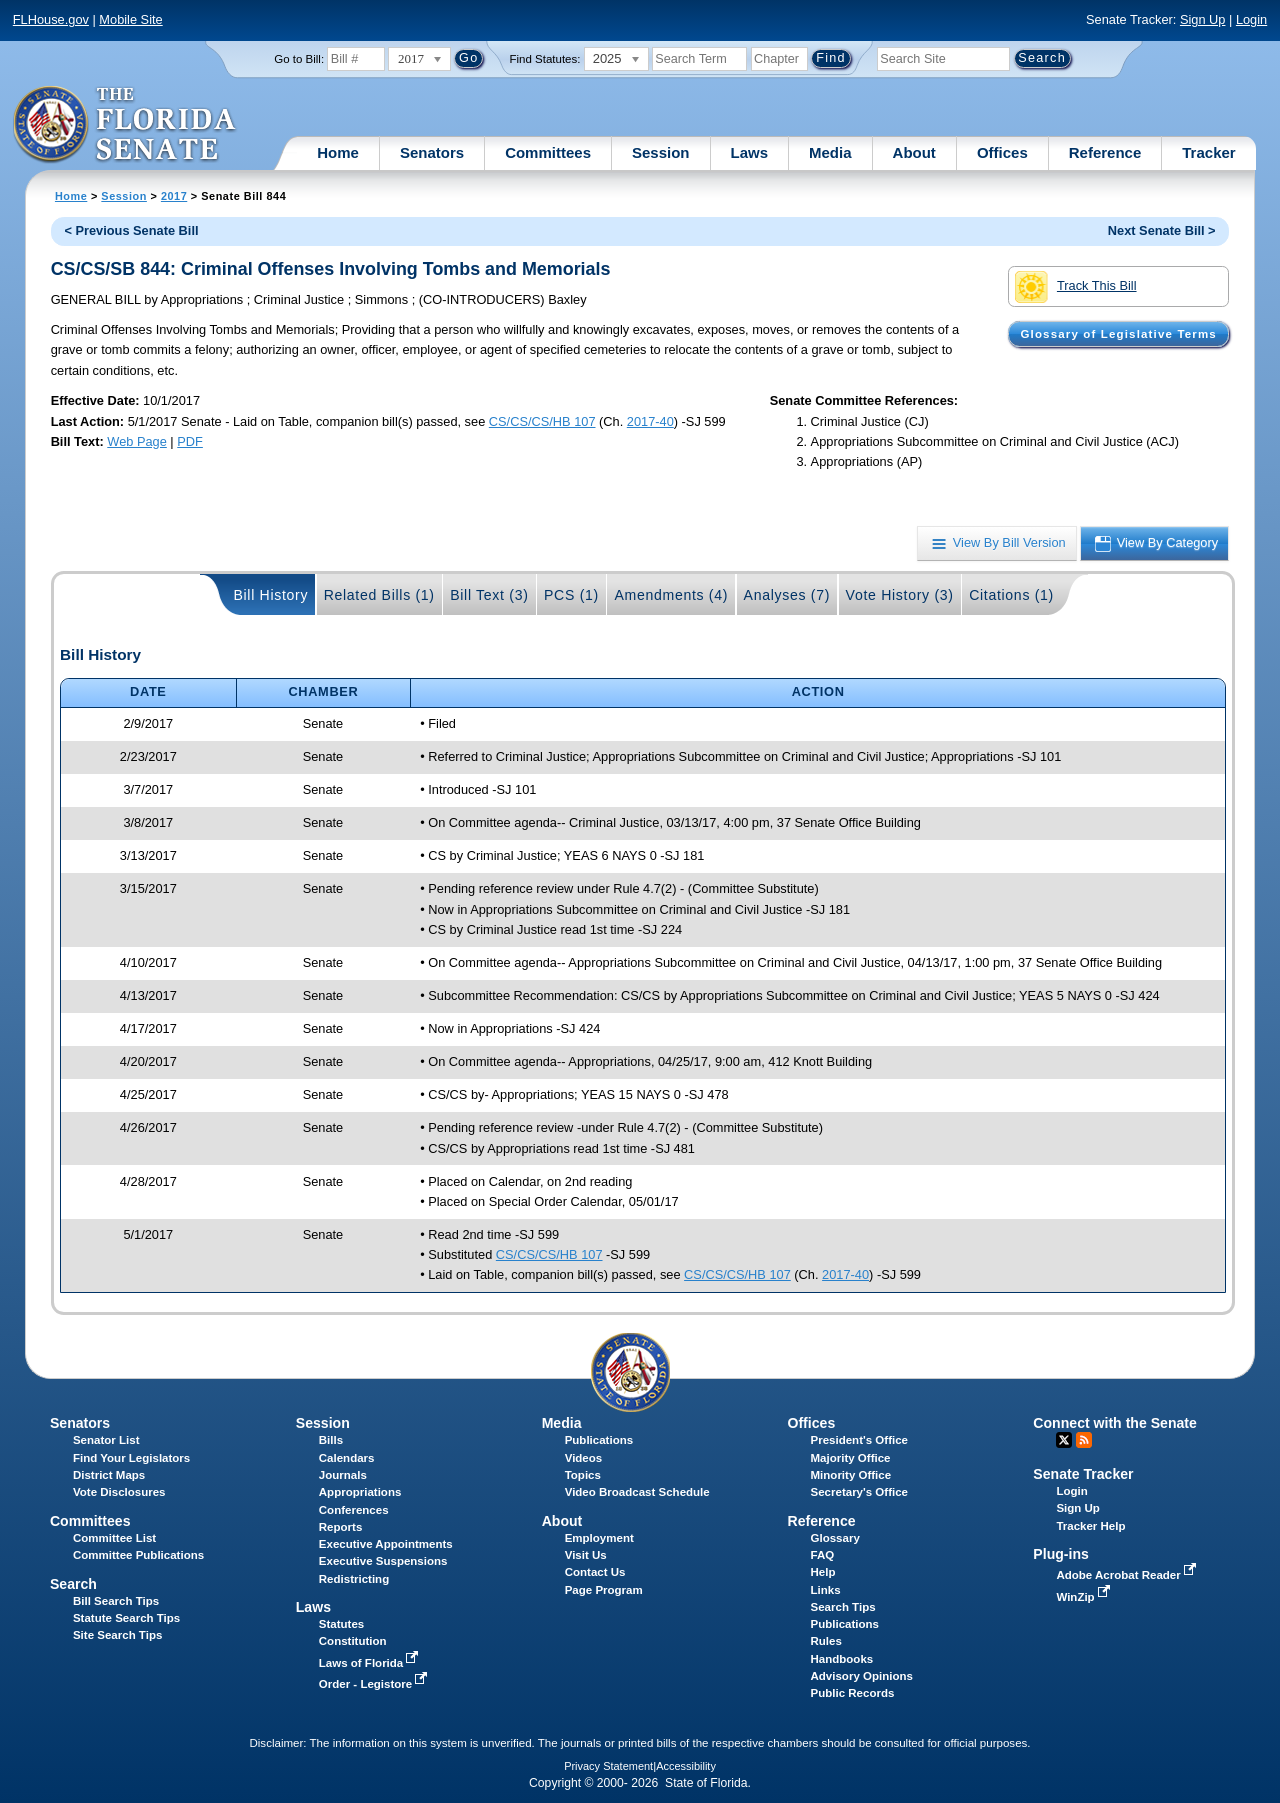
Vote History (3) (900, 595)
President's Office (859, 1440)
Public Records (853, 1693)
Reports (341, 1527)
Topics (583, 1475)
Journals (343, 1475)
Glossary (835, 1538)
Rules (826, 1641)
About (914, 152)
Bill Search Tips (116, 1601)
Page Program (604, 1590)
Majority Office (851, 1458)
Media (830, 152)
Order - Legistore (375, 1684)
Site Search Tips (117, 1635)
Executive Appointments (386, 1544)
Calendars (347, 1458)
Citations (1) (1011, 595)
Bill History (270, 595)
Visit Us (586, 1555)
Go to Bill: (299, 59)
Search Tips (843, 1607)
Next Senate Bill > (1162, 230)
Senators (432, 152)
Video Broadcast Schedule (637, 1492)
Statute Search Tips (126, 1618)
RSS (1084, 1440)
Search (73, 1584)
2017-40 (650, 421)
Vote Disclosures (119, 1492)
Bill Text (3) (489, 595)
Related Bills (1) (379, 595)
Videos (584, 1458)
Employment (599, 1538)
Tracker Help (1090, 1526)
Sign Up (1203, 19)
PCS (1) (571, 595)
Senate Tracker (1083, 1474)
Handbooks (842, 1659)
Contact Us (595, 1572)
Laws (750, 152)
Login (1251, 19)
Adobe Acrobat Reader (1128, 1575)
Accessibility (686, 1766)
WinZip (1084, 1597)
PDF (190, 441)
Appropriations (360, 1492)
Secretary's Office (859, 1492)
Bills (331, 1440)
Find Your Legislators (131, 1458)
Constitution (353, 1641)
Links (826, 1590)
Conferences (354, 1510)
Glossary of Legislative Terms (1118, 334)
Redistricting (354, 1579)
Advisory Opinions (862, 1676)
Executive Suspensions (383, 1561)
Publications (599, 1440)
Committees (548, 152)
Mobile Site (130, 19)
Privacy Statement (608, 1766)
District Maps (109, 1475)
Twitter (1064, 1440)
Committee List (114, 1538)
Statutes (341, 1624)
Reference (1105, 152)
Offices (1002, 152)
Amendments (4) (671, 595)
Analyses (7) (787, 595)
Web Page (137, 441)
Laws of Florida (371, 1663)
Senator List (106, 1440)
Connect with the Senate (1114, 1423)
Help (823, 1572)
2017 (174, 196)
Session (661, 152)
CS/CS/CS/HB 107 (542, 421)
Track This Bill (1075, 287)
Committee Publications (138, 1555)
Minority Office (851, 1475)
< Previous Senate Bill (131, 230)
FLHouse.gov (51, 19)
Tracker (1208, 152)
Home (338, 152)
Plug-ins (1061, 1554)
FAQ (823, 1555)
